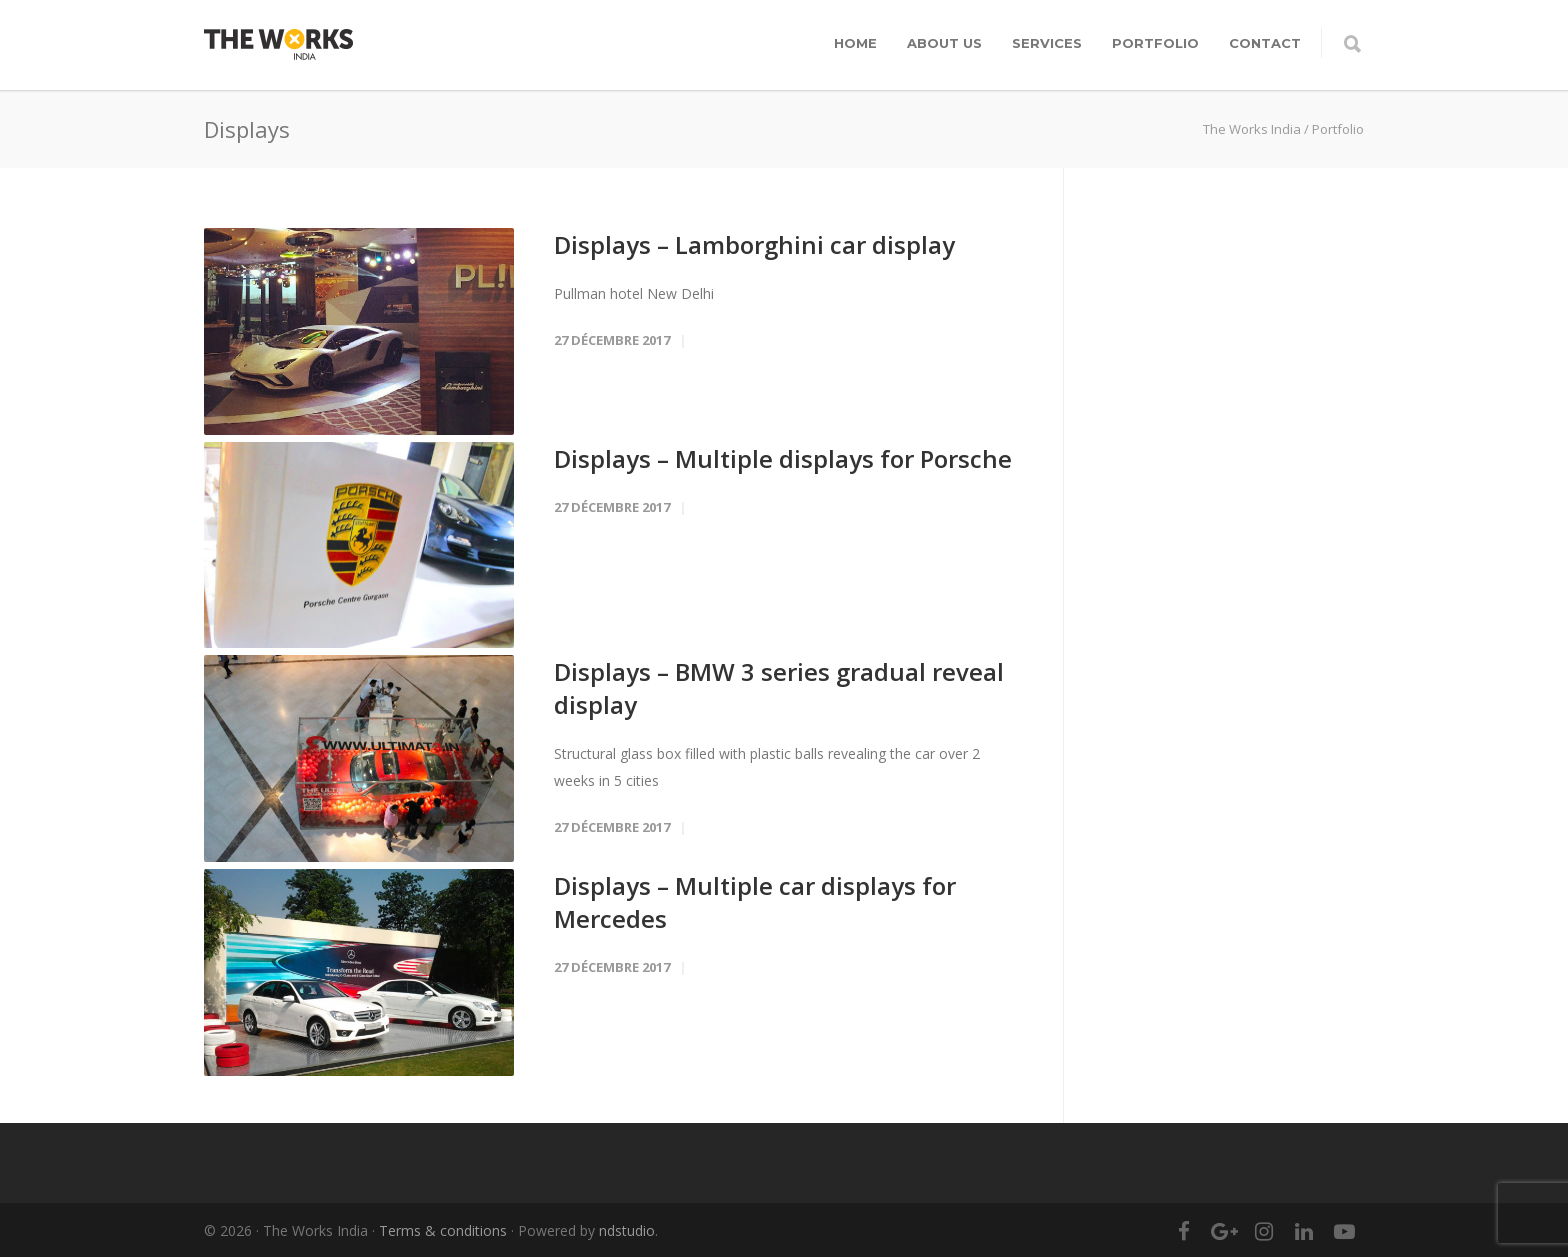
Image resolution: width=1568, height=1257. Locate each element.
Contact (1265, 43)
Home (855, 43)
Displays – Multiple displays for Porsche (783, 458)
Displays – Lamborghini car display (754, 244)
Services (1047, 43)
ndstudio (627, 1230)
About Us (944, 43)
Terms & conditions (443, 1230)
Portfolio (1155, 43)
